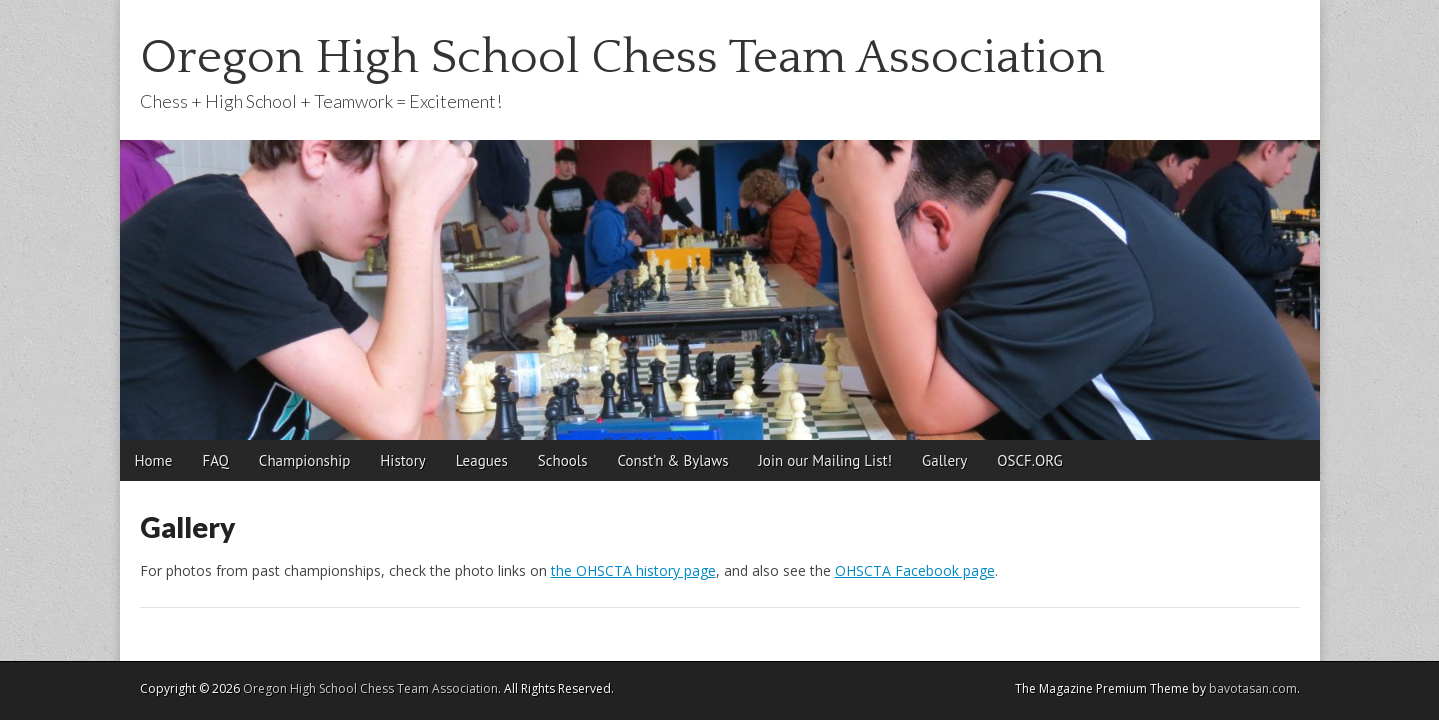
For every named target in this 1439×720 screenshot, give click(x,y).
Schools (563, 460)
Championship (304, 460)
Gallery (944, 460)
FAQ (215, 460)
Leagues (482, 460)
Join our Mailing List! (826, 460)
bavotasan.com (1253, 688)
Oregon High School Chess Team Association (622, 57)
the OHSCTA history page (633, 570)
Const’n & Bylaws (672, 460)
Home (154, 460)
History (402, 460)
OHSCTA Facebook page (915, 570)
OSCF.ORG (1029, 460)
